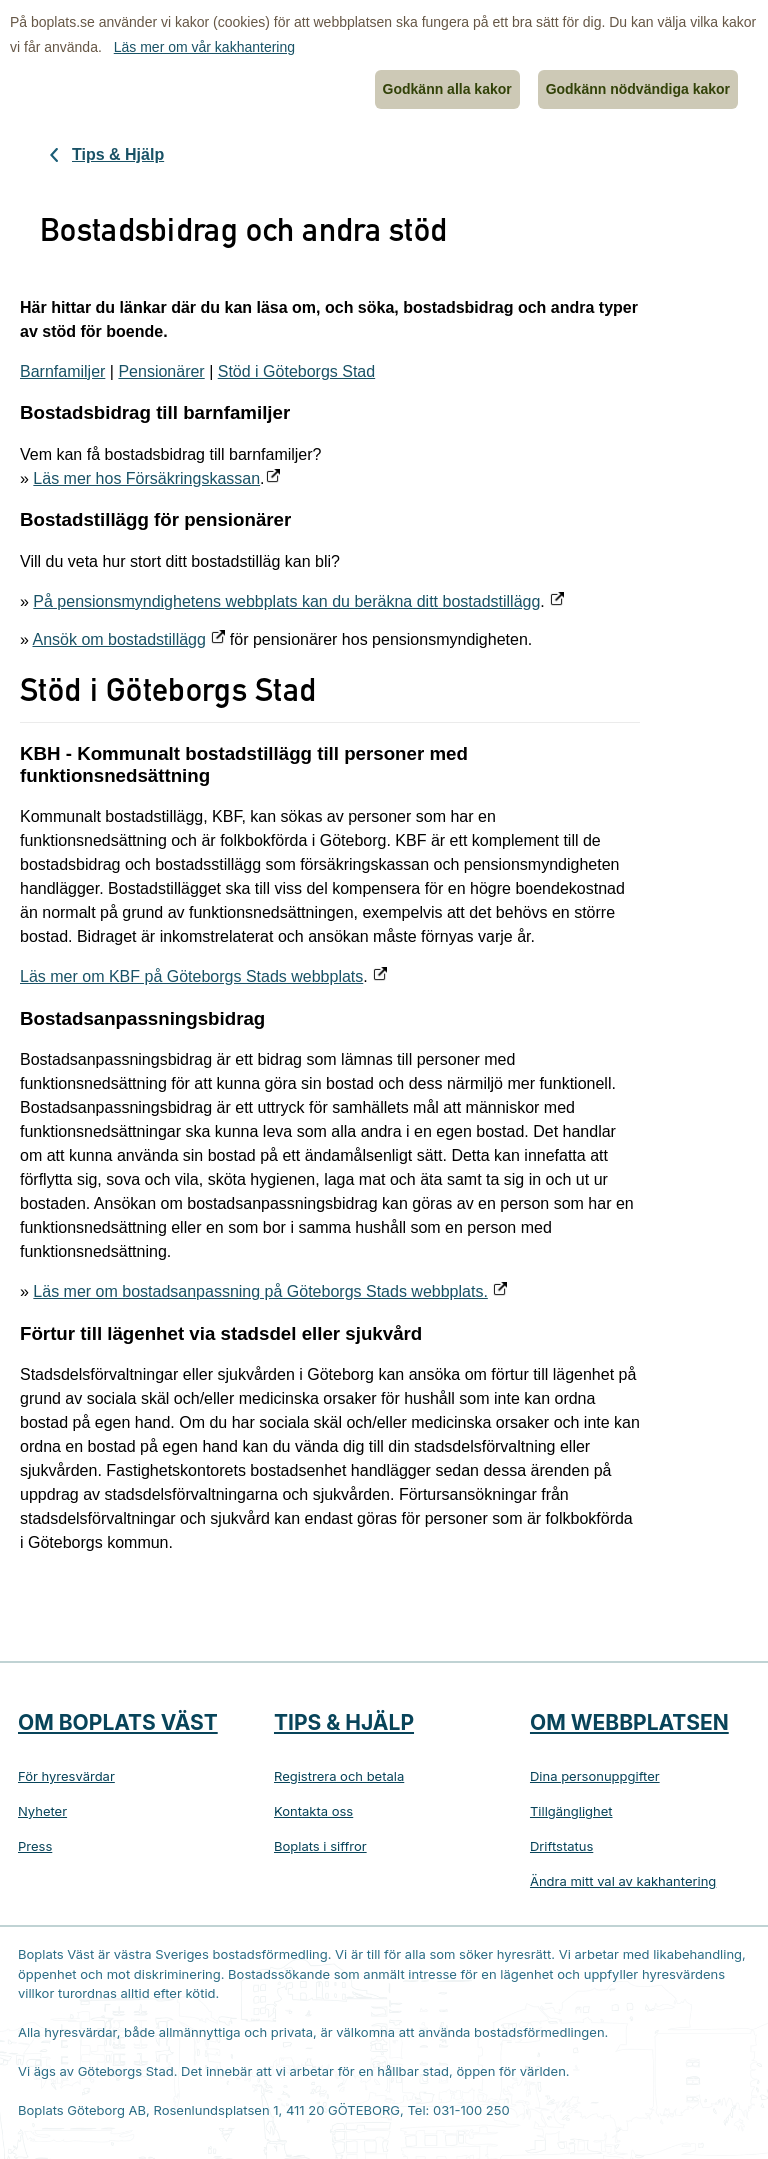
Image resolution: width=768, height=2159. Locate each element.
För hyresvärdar (66, 1776)
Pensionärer (161, 371)
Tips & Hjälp (118, 154)
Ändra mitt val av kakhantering (623, 1881)
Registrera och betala (339, 1776)
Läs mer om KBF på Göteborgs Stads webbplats (191, 976)
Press (35, 1846)
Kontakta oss (313, 1811)
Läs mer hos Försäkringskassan (146, 478)
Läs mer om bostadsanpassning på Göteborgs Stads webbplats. (260, 1291)
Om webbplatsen (629, 1722)
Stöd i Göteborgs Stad (296, 371)
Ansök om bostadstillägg (118, 639)
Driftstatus (561, 1846)
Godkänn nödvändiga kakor (638, 89)
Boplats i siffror (320, 1846)
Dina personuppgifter (595, 1776)
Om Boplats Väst (118, 1722)
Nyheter (42, 1811)
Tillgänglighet (571, 1811)
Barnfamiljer (62, 371)
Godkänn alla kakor (447, 89)
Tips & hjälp (344, 1722)
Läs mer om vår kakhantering (204, 47)
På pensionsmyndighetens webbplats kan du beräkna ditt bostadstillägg (286, 601)
